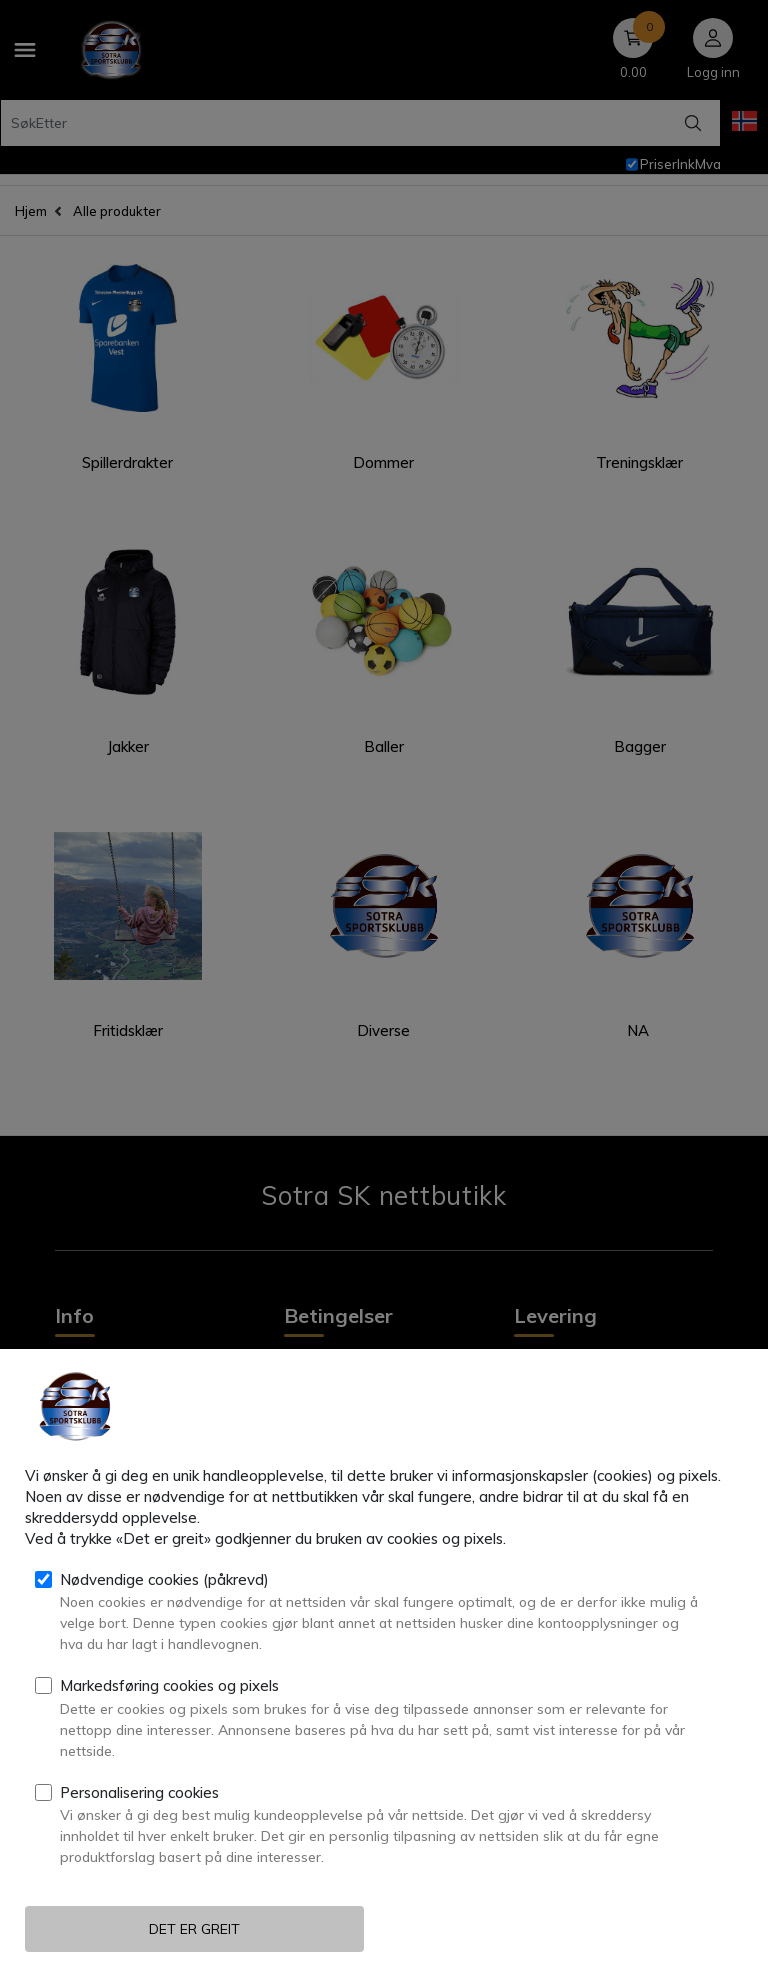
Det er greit (194, 1929)
